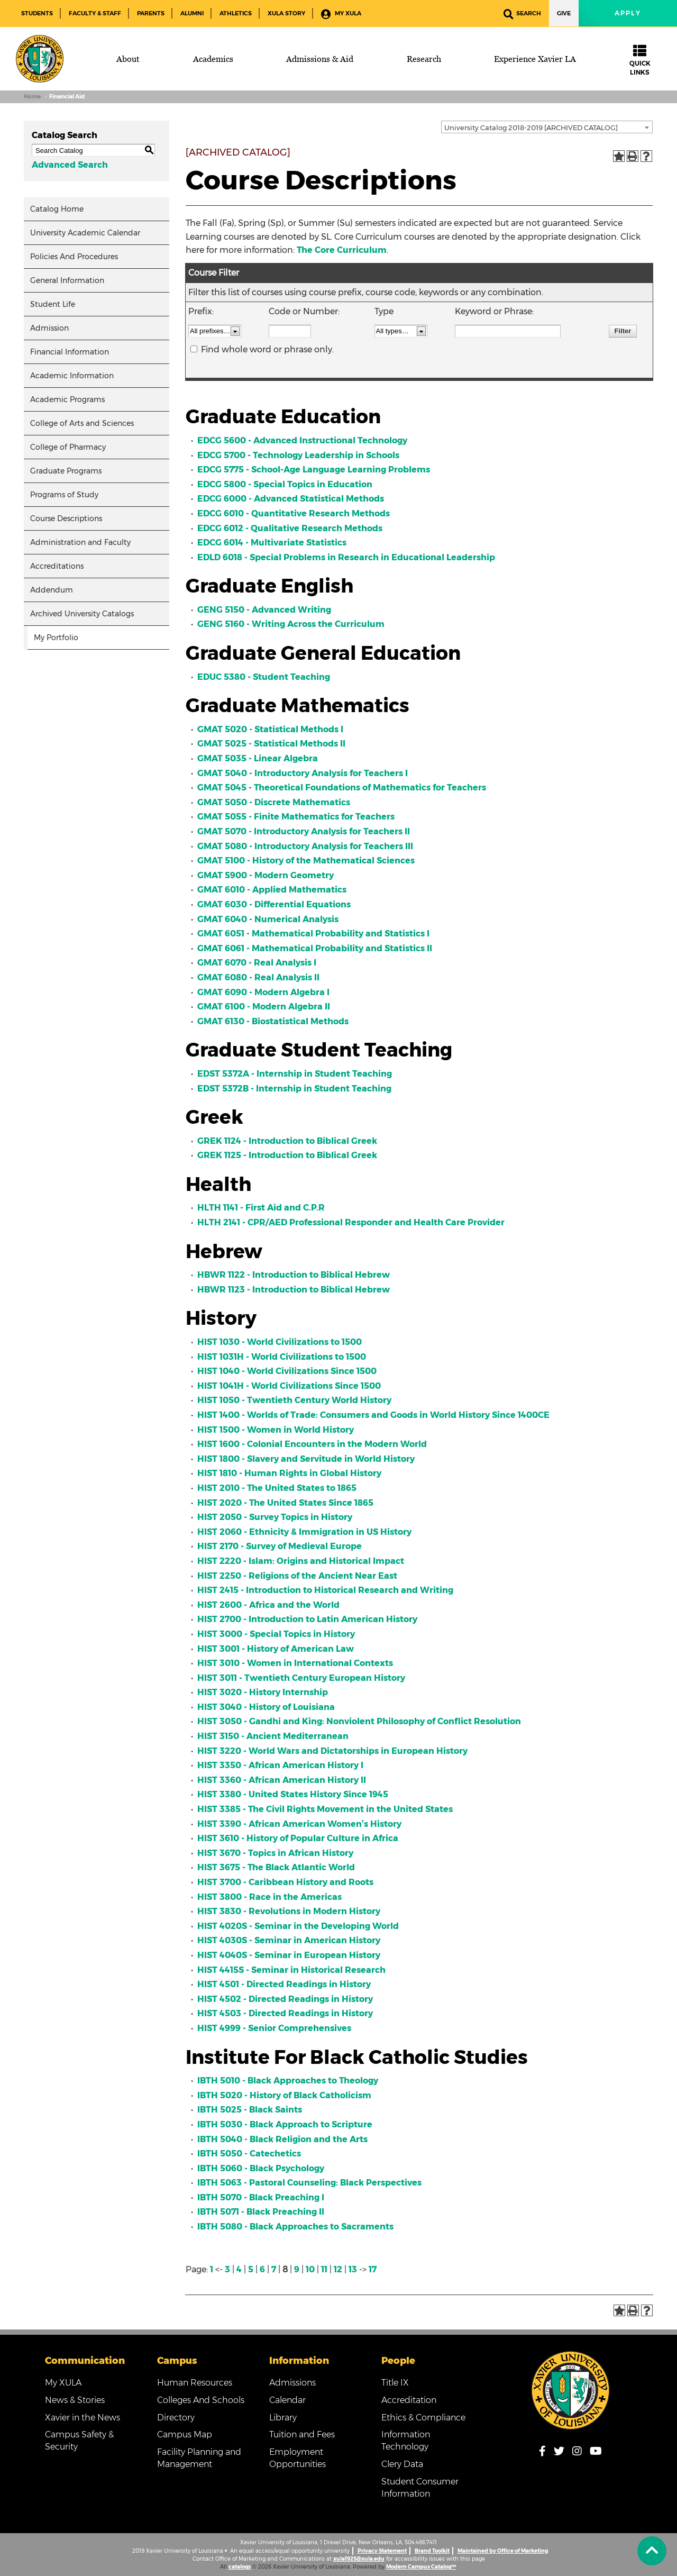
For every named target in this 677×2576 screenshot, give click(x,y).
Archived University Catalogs (82, 613)
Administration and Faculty (80, 542)
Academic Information (72, 375)
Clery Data (402, 2464)
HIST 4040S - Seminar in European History (288, 1955)
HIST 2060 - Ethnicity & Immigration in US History (304, 1532)
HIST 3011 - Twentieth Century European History (301, 1678)
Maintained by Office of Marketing (503, 2550)
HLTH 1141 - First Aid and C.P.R (261, 1208)
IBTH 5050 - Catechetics (249, 2154)
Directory (176, 2418)
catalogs (239, 2566)
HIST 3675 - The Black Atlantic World (276, 1867)
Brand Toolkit (432, 2550)
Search (522, 14)
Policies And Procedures (74, 256)
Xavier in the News (82, 2418)
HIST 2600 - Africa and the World (268, 1605)
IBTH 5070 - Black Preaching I (260, 2197)
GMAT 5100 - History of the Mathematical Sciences (306, 860)
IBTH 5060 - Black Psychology (260, 2168)
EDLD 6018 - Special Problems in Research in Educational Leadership (346, 557)
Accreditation (408, 2400)
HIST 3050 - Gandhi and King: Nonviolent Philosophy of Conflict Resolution (359, 1721)
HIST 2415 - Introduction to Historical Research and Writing (325, 1590)
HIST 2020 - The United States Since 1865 (285, 1503)
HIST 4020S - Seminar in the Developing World (298, 1926)
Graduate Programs (66, 471)
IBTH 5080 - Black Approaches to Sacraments (295, 2227)
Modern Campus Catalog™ (421, 2566)
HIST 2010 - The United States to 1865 (276, 1488)
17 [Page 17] (373, 2269)
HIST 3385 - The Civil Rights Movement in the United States (325, 1809)
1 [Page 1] (211, 2269)
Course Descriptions (66, 518)
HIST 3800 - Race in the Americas (269, 1897)
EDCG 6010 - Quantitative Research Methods (293, 513)
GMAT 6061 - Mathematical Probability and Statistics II (314, 948)
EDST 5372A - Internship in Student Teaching (294, 1074)
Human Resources (194, 2383)
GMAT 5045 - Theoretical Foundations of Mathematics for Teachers (341, 787)
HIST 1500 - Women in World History (275, 1430)
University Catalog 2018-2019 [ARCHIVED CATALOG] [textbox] (531, 127)
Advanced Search (70, 165)
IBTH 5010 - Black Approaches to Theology (287, 2081)
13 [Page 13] (353, 2269)
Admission (49, 328)
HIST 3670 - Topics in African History (275, 1853)
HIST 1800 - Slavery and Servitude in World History (306, 1459)
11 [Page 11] (324, 2269)
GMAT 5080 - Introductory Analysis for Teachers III (305, 846)
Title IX (395, 2383)
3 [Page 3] (227, 2269)
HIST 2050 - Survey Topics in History (274, 1517)
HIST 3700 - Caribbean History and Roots (285, 1882)
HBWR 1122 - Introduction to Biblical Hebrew (293, 1275)
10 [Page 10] (310, 2269)
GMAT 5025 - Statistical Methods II (271, 744)
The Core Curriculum (342, 250)
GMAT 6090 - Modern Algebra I (263, 992)
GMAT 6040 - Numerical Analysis (267, 919)
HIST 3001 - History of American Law (275, 1649)
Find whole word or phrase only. (267, 349)
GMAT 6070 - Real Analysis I (256, 963)
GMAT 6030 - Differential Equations (274, 904)
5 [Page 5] (250, 2269)
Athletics (235, 13)
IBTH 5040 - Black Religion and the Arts (282, 2139)
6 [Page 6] (262, 2269)
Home (32, 96)
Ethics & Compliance (423, 2418)
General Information (67, 280)
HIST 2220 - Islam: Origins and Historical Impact (300, 1561)
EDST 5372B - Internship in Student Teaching (294, 1089)
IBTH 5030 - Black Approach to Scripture (284, 2124)
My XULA (341, 14)
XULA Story (286, 13)
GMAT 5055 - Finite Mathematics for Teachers (296, 817)
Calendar (287, 2400)
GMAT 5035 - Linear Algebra (257, 758)
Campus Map (184, 2434)
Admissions (292, 2383)
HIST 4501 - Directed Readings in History (284, 1984)
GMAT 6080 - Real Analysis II (258, 977)
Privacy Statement (382, 2550)
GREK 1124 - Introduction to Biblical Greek (287, 1141)
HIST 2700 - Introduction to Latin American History (307, 1619)
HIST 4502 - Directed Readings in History (285, 1999)
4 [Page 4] (239, 2269)
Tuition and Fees (302, 2434)
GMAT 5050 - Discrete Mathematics (273, 802)
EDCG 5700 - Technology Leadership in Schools (298, 455)
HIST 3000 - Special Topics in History (276, 1634)
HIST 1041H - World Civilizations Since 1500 (289, 1386)
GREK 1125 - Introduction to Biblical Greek (287, 1155)
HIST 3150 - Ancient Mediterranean (273, 1736)
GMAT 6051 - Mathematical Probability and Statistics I (313, 934)
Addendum (51, 590)
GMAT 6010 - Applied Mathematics (271, 890)
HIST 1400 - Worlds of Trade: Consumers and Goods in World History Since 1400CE (373, 1415)
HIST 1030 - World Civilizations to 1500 (279, 1342)
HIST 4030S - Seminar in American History (288, 1940)
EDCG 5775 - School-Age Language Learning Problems (313, 470)
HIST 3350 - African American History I (280, 1765)
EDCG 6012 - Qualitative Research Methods (289, 528)
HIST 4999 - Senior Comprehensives (274, 2028)
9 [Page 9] (296, 2269)
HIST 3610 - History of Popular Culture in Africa (297, 1838)
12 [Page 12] (338, 2269)
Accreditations (57, 566)
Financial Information (69, 352)
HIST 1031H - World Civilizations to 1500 (281, 1357)
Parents (150, 13)
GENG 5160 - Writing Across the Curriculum (291, 624)
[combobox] (547, 127)
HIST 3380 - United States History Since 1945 (292, 1794)
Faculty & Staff (95, 13)
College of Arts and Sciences (82, 423)
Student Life (52, 304)
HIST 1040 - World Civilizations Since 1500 (287, 1371)
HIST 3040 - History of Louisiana (266, 1707)
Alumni (192, 13)
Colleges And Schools (200, 2400)
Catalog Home (57, 209)
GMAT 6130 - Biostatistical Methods (273, 1021)
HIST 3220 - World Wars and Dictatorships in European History (332, 1751)
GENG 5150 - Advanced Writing (264, 610)
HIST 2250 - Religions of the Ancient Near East (297, 1576)
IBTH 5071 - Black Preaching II (260, 2212)
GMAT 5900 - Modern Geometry (265, 875)
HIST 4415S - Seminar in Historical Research (291, 1970)
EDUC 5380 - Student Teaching (263, 677)
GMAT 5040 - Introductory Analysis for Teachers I (302, 773)
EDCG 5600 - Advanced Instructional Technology (302, 440)
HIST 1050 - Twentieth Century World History (294, 1400)
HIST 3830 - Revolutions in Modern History (288, 1911)
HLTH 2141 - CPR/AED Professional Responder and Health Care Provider (351, 1222)
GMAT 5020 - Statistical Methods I (270, 729)
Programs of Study (64, 494)
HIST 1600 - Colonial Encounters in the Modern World (312, 1444)
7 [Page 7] (273, 2269)
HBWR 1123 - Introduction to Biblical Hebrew (293, 1290)
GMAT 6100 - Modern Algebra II (263, 1007)
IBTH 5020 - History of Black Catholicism (284, 2095)
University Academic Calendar (85, 233)
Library (283, 2418)
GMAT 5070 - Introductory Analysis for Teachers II (303, 831)
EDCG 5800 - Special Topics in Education (284, 484)
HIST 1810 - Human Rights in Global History (289, 1473)
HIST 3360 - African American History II (281, 1780)
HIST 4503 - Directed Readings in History (285, 2013)
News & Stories (75, 2400)
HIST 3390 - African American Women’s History (299, 1824)
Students (37, 13)
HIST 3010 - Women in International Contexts (295, 1663)
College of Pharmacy (68, 447)
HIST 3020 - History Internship (262, 1692)
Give (564, 13)
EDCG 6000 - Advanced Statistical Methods (290, 499)
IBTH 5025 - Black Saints (249, 2110)
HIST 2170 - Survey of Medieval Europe (279, 1546)
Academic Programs (67, 399)
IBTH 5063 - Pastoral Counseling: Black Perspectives (309, 2183)
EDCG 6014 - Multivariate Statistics (271, 543)
